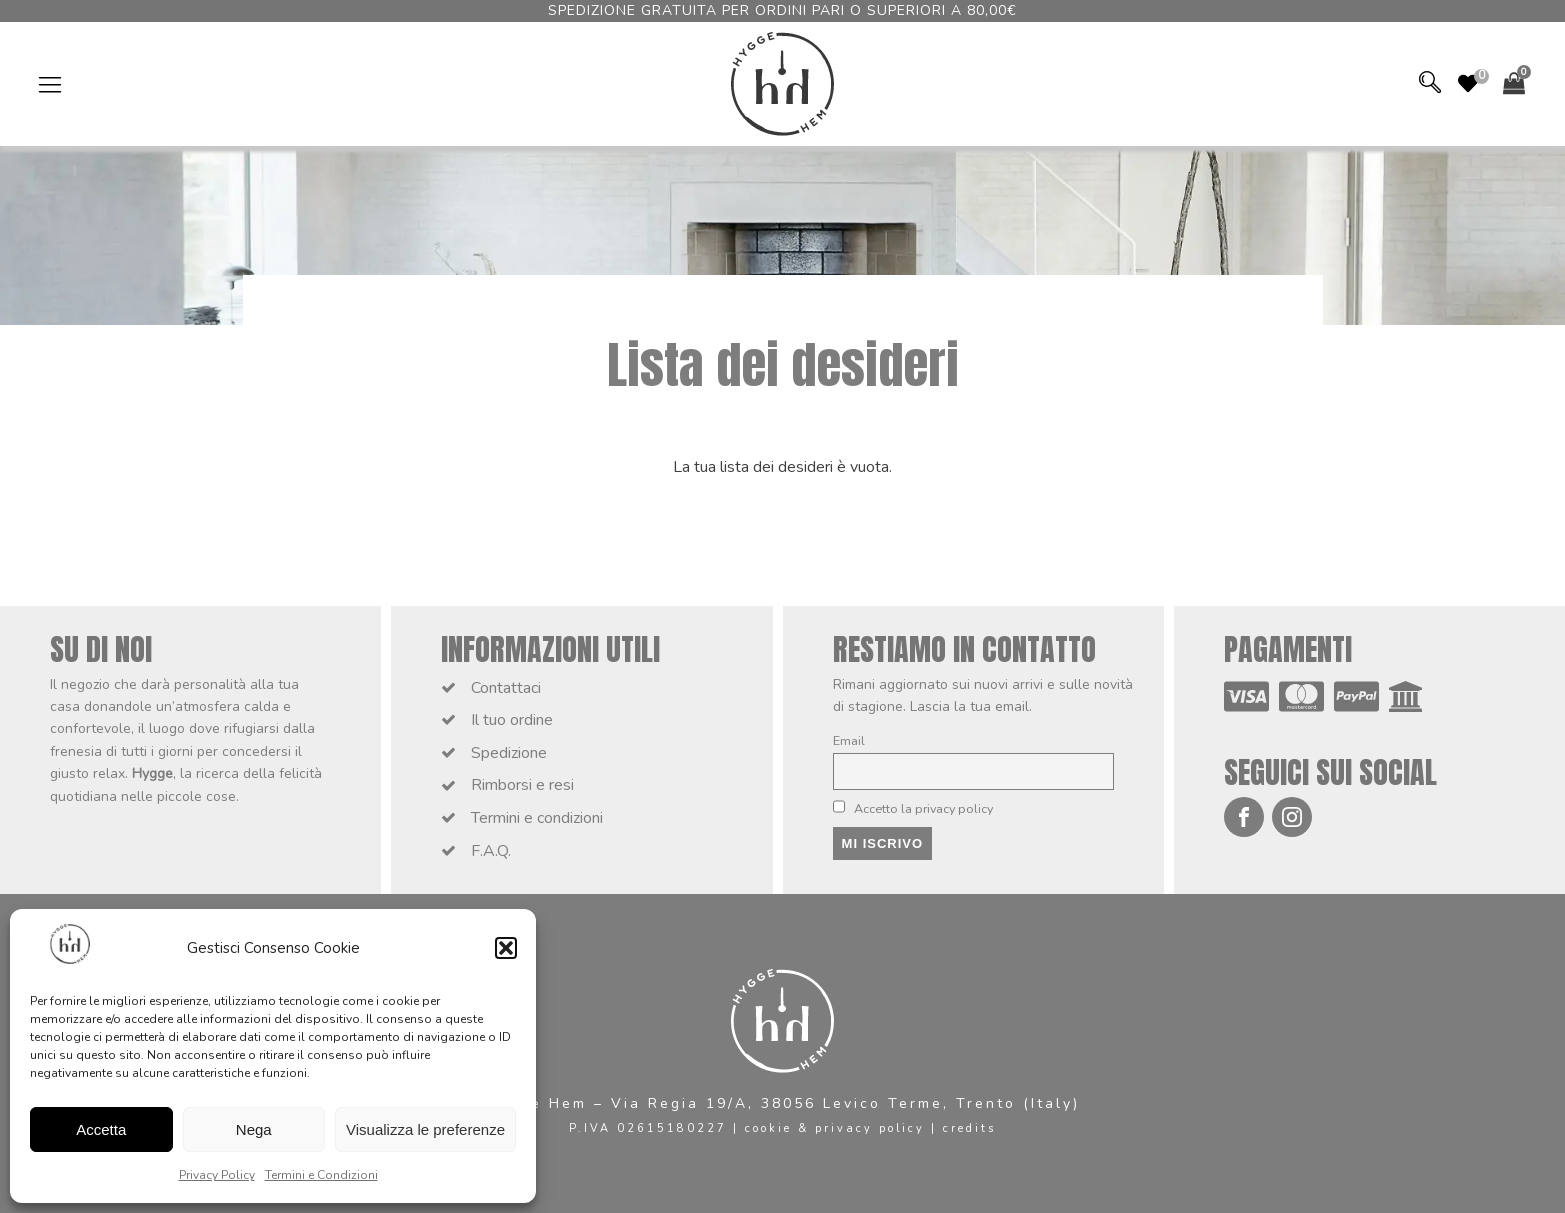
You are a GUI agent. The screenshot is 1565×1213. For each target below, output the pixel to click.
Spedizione (509, 753)
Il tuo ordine (512, 720)
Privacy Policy (217, 1175)
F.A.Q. (491, 851)
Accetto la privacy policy (913, 808)
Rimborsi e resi (522, 785)
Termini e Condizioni (321, 1175)
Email (849, 740)
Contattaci (506, 688)
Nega (254, 1129)
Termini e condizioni (537, 818)
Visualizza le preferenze (425, 1129)
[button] (506, 948)
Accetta (101, 1129)
